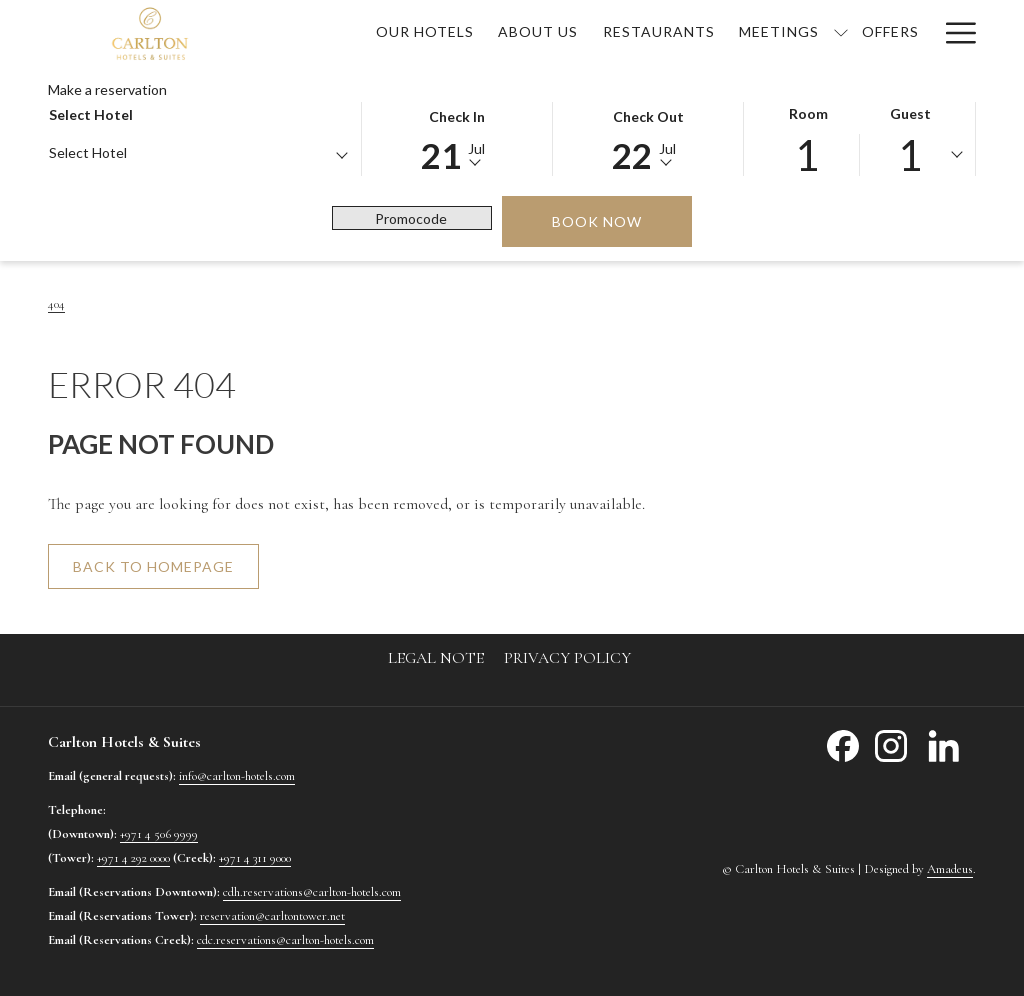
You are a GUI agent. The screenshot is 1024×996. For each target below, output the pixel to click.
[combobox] (197, 156)
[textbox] (129, 152)
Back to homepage (153, 566)
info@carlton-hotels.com (237, 776)
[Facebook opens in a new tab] (843, 744)
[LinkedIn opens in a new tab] (944, 744)
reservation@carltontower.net (272, 916)
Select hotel (91, 114)
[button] (457, 137)
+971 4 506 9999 (159, 834)
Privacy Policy (567, 658)
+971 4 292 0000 (133, 858)
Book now (622, 221)
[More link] (953, 32)
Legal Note (436, 658)
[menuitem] (425, 32)
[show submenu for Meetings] (841, 32)
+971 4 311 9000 (255, 858)
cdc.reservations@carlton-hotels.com (285, 940)
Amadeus (950, 869)
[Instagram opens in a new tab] (891, 744)
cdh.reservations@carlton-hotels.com (312, 892)
